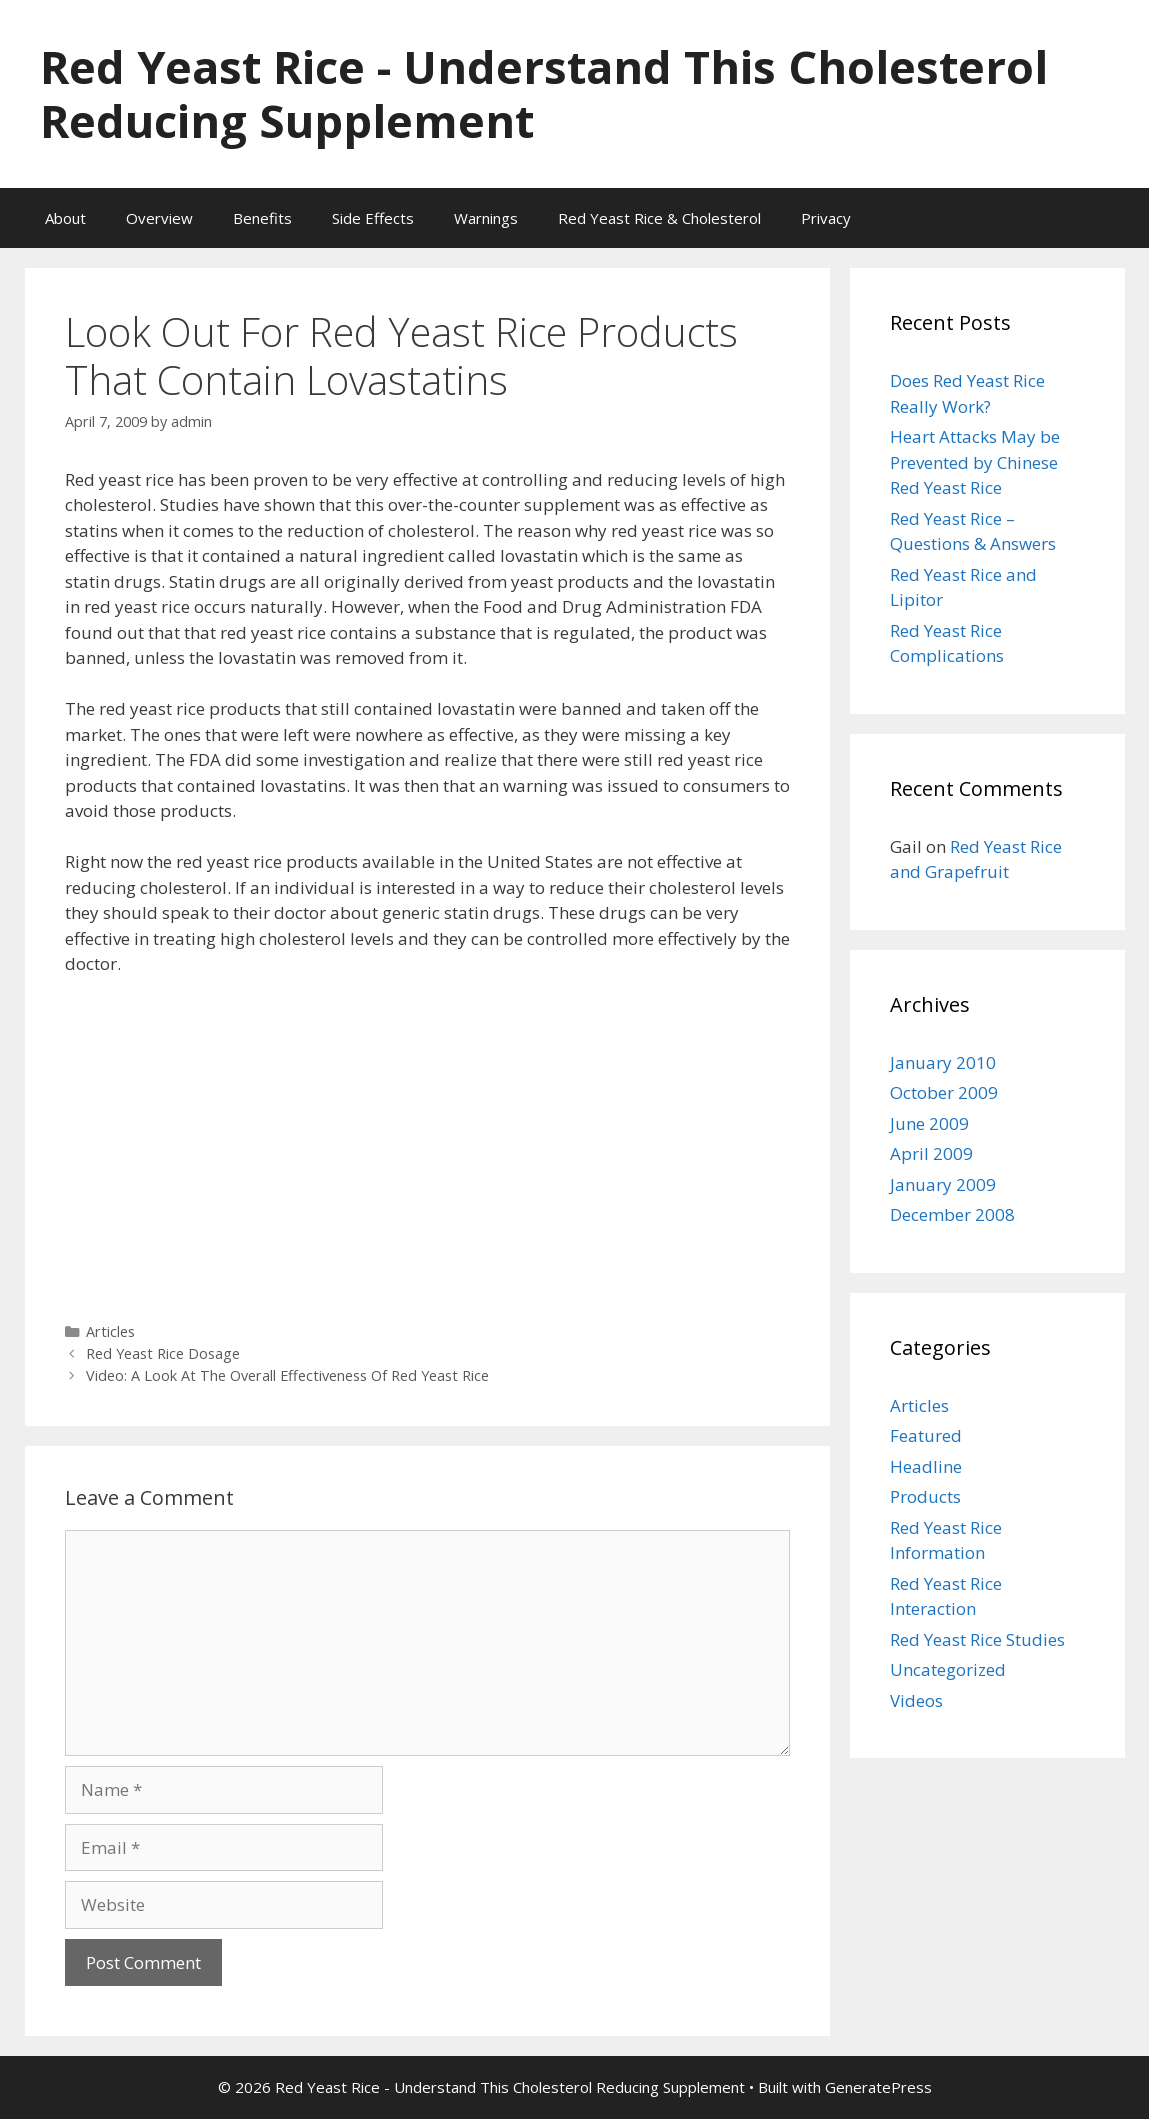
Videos (916, 1700)
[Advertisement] (427, 1142)
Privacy (826, 218)
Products (925, 1496)
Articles (110, 1331)
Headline (926, 1466)
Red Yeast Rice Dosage (163, 1353)
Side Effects (373, 218)
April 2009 (931, 1153)
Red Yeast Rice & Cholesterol (659, 218)
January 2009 (943, 1184)
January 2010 (943, 1062)
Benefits (262, 218)
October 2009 (944, 1092)
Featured (926, 1435)
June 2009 (929, 1123)
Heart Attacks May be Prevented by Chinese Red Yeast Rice (975, 462)
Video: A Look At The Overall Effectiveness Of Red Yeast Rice (287, 1375)
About (65, 218)
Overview (159, 218)
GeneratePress (878, 2087)
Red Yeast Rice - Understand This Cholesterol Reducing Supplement (544, 93)
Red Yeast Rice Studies (977, 1639)
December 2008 (952, 1214)
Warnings (486, 218)
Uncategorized (948, 1669)
